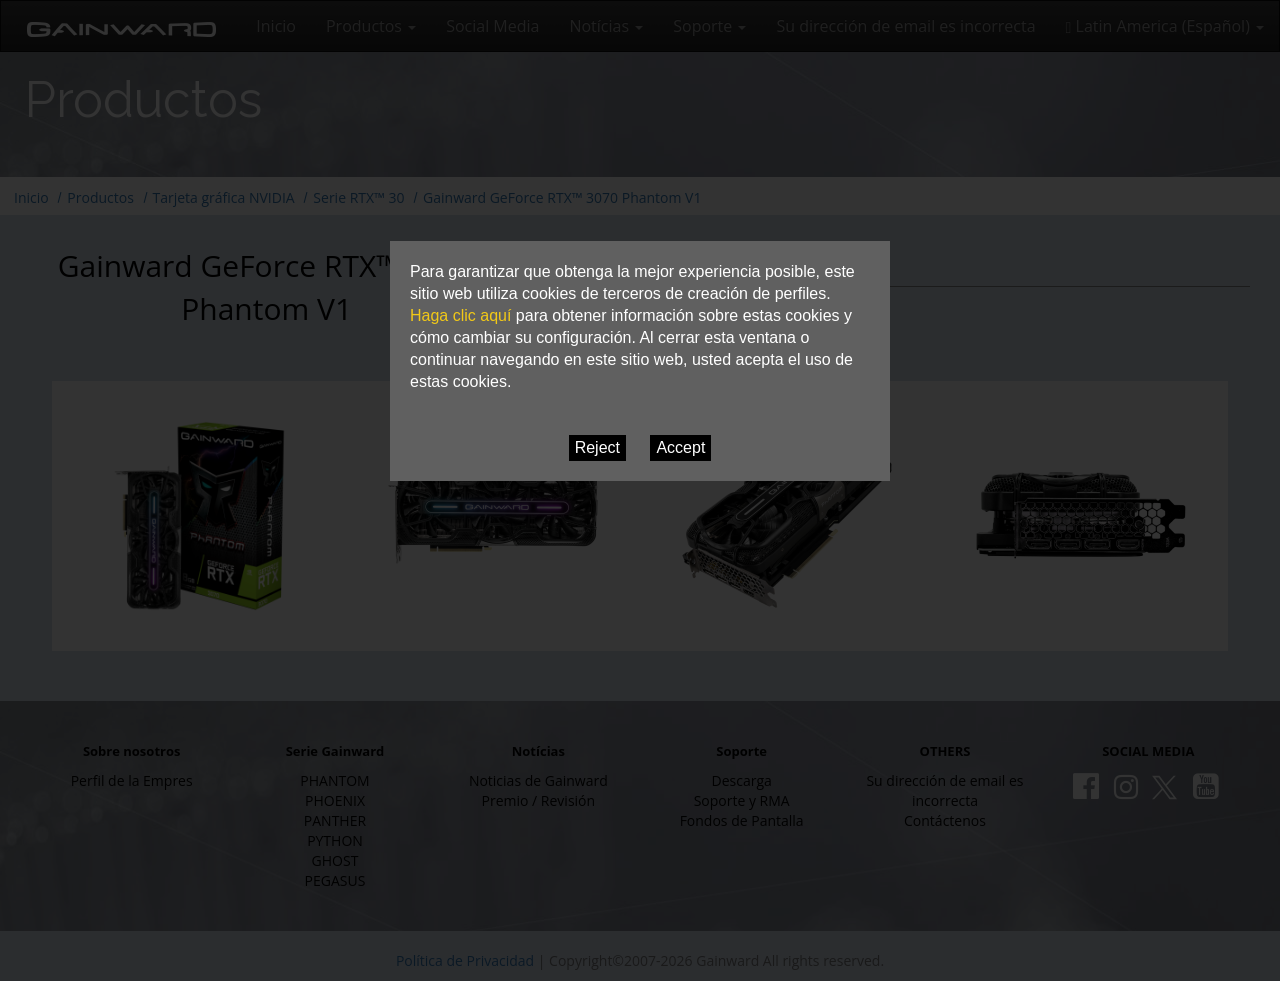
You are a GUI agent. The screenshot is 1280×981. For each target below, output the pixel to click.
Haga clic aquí (460, 315)
